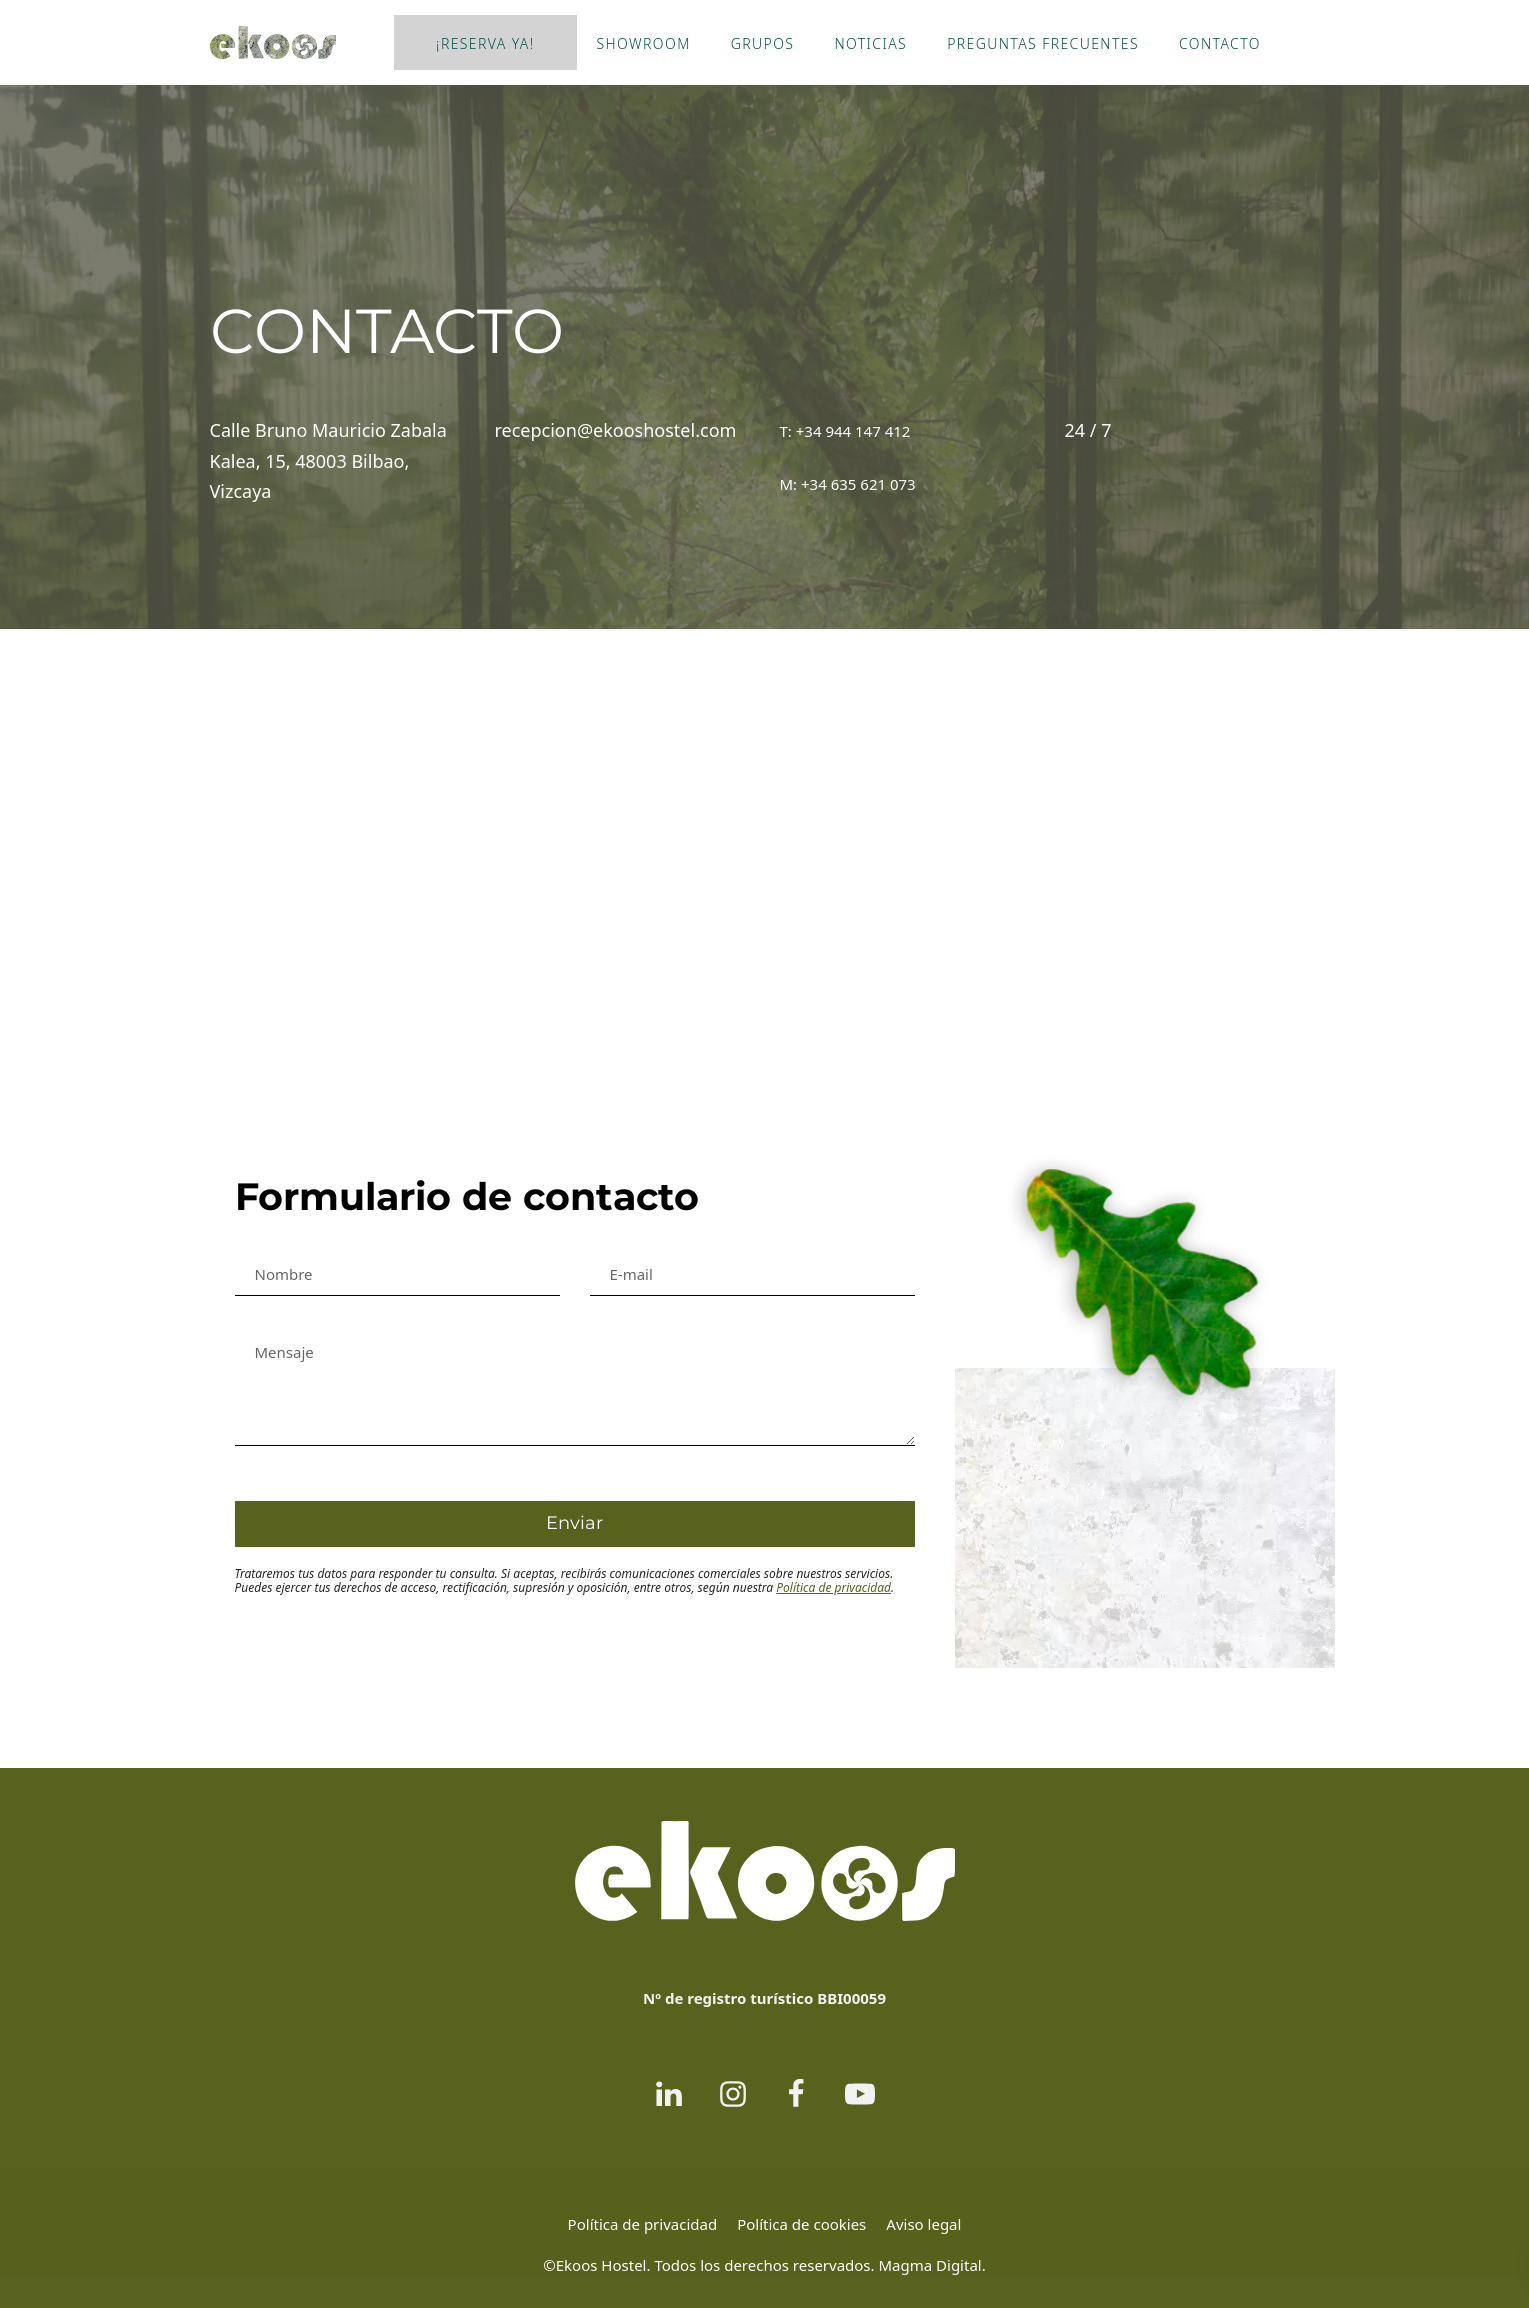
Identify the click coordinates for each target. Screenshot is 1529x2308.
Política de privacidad (833, 1587)
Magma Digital (929, 2265)
